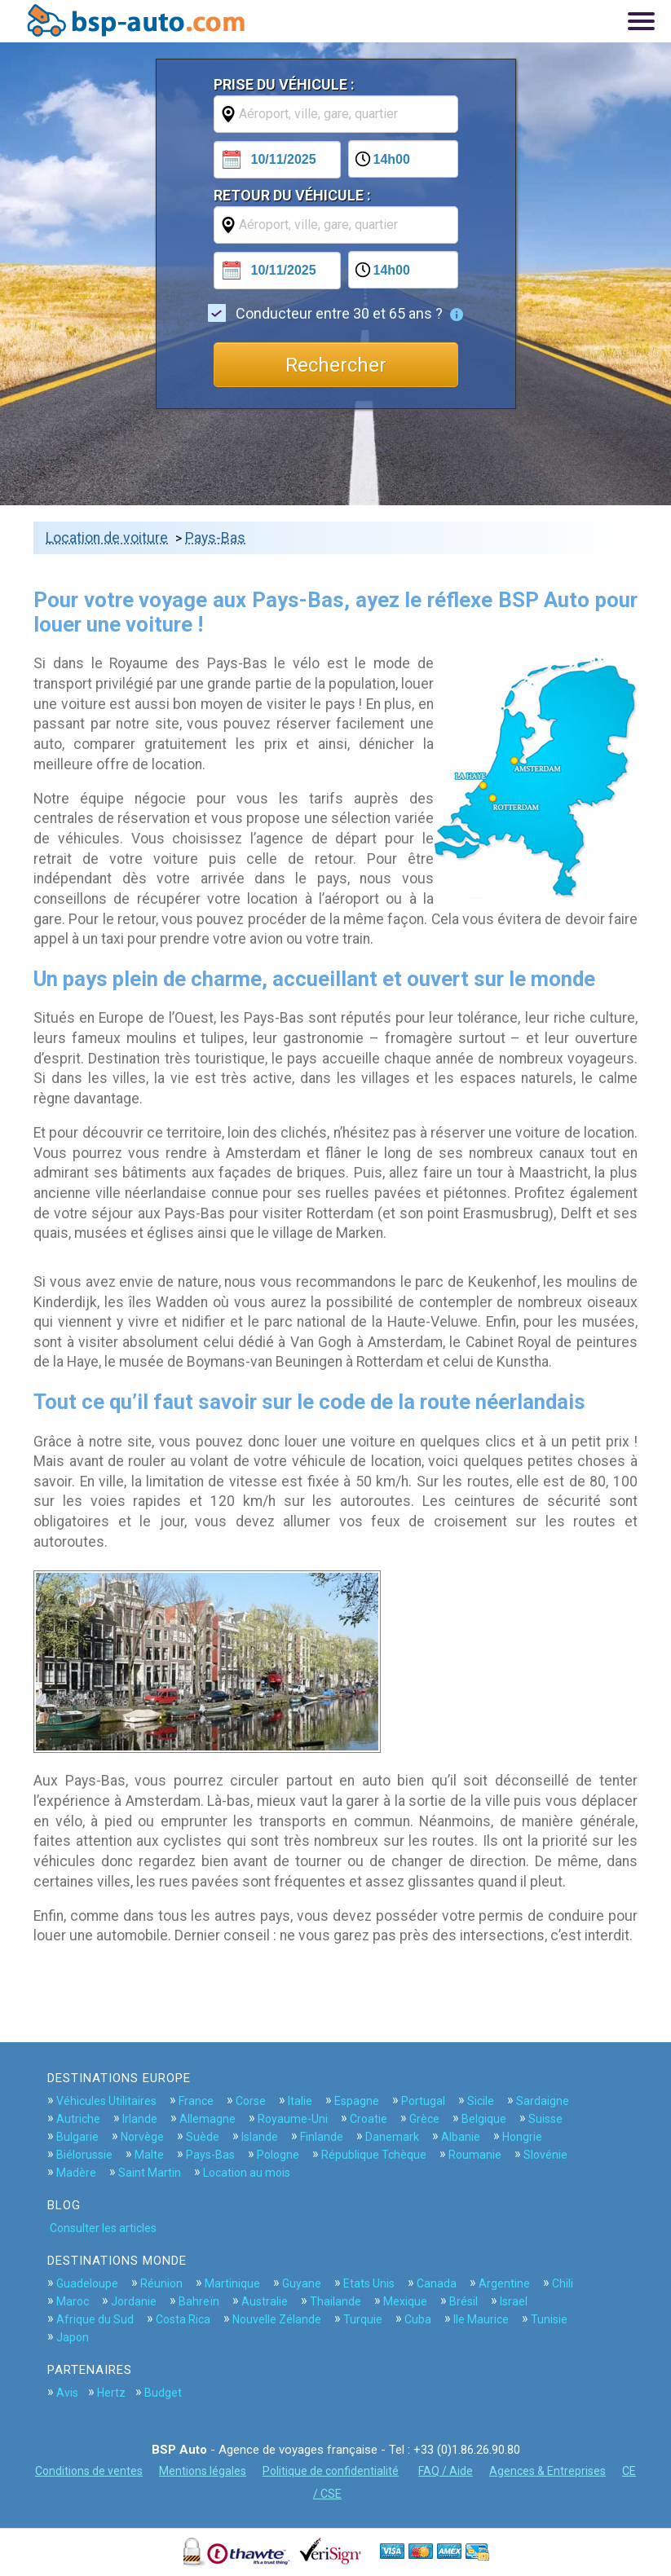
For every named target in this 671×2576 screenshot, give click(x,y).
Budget (163, 2392)
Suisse (545, 2118)
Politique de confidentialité (331, 2470)
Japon (72, 2337)
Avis (67, 2392)
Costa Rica (183, 2319)
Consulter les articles (103, 2228)
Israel (514, 2301)
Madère (76, 2172)
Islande (259, 2136)
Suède (202, 2136)
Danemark (392, 2136)
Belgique (483, 2118)
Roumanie (474, 2154)
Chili (562, 2283)
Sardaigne (542, 2100)
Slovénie (545, 2154)
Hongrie (522, 2136)
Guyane (301, 2283)
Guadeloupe (87, 2283)
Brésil (463, 2301)
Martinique (232, 2283)
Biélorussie (84, 2154)
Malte (149, 2154)
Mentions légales (202, 2470)
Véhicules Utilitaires (106, 2100)
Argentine (504, 2283)
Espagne (356, 2100)
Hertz (111, 2392)
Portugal (423, 2100)
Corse (251, 2100)
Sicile (480, 2100)
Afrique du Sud (95, 2319)
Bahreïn (199, 2301)
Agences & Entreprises (547, 2470)
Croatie (368, 2118)
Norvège (142, 2136)
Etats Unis (369, 2283)
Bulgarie (77, 2136)
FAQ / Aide (445, 2470)
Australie (264, 2301)
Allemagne (207, 2118)
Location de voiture (107, 538)
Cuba (417, 2319)
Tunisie (549, 2319)
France (196, 2100)
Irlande (139, 2118)
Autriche (78, 2118)
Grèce (424, 2118)
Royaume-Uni (293, 2118)
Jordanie (134, 2301)
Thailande (335, 2301)
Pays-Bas (215, 538)
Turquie (362, 2319)
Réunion (161, 2283)
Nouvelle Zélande (276, 2319)
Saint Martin (149, 2172)
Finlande (321, 2136)
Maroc (72, 2301)
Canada (437, 2283)
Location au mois (246, 2172)
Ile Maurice (481, 2319)
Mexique (405, 2301)
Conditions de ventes (89, 2470)
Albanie (460, 2136)
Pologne (278, 2154)
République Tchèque (373, 2154)
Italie (300, 2100)
